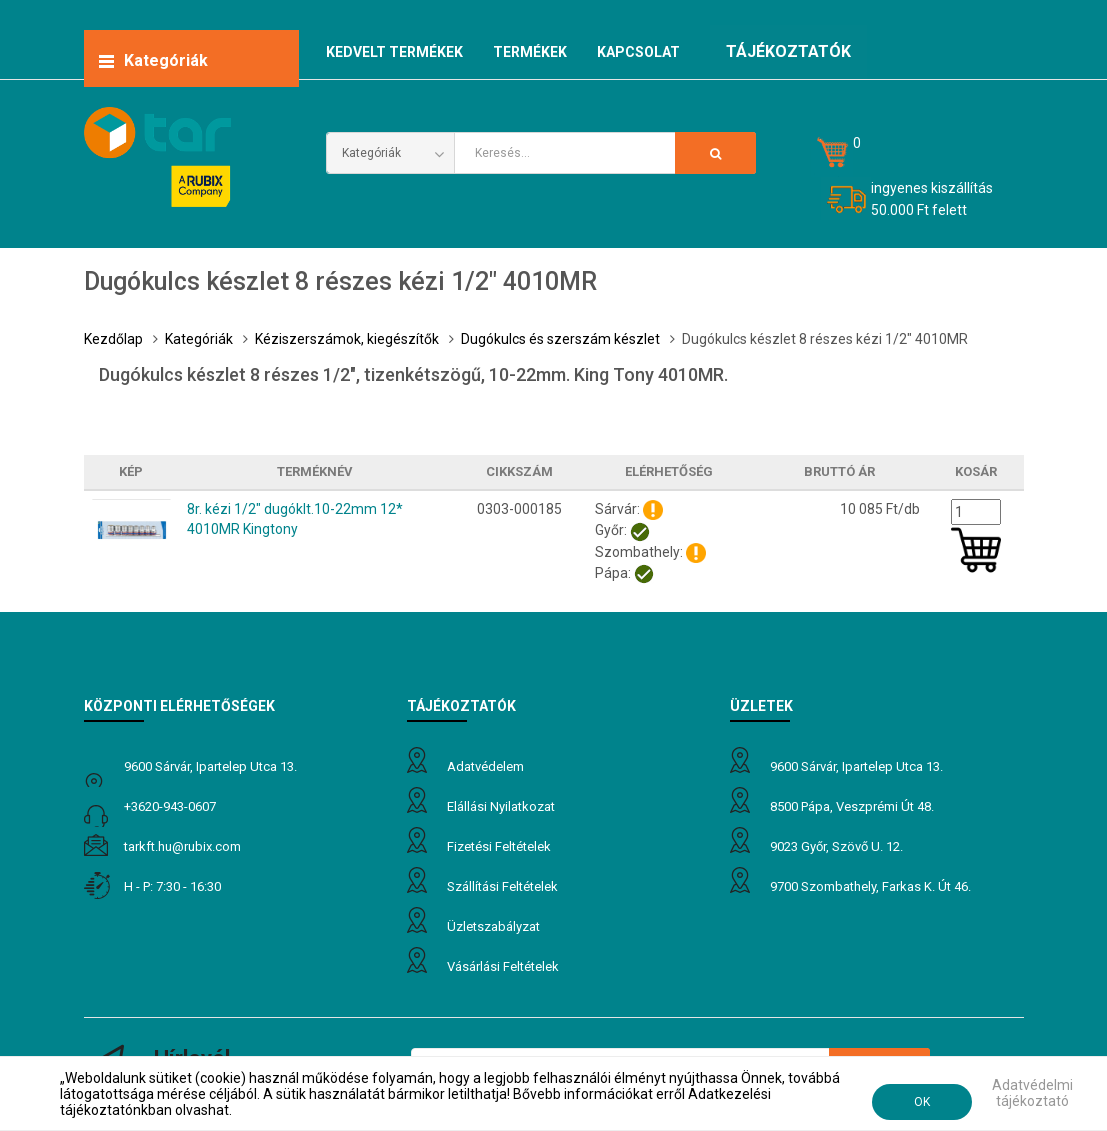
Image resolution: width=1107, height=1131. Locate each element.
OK (922, 1102)
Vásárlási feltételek (503, 966)
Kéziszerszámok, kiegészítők (347, 339)
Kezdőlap (113, 339)
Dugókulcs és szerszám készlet (560, 339)
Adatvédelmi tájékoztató (1032, 1093)
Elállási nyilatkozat (501, 806)
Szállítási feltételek (502, 886)
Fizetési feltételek (499, 846)
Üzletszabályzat (493, 926)
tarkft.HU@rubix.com (182, 846)
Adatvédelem (485, 766)
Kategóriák (199, 339)
